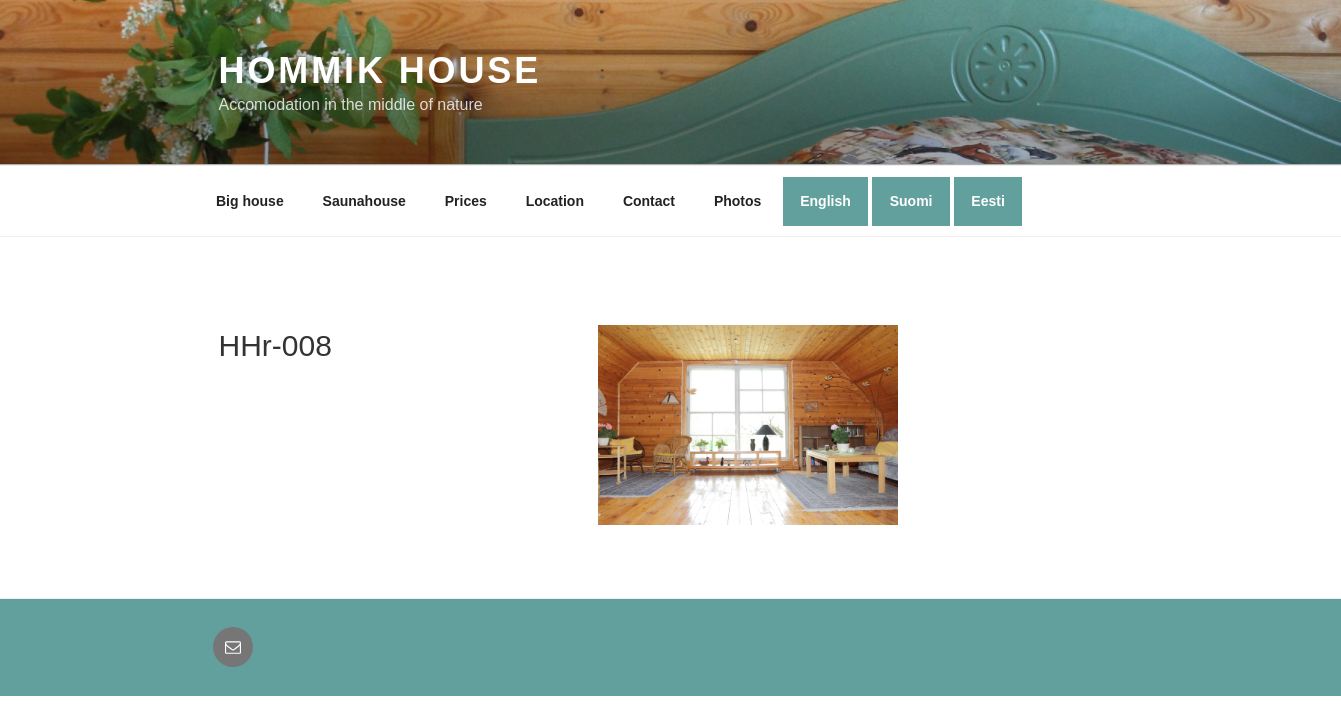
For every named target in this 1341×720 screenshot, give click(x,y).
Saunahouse (364, 201)
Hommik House (380, 70)
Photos (737, 201)
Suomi (911, 201)
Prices (466, 201)
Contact (649, 201)
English (825, 201)
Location (555, 201)
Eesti (987, 201)
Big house (250, 201)
